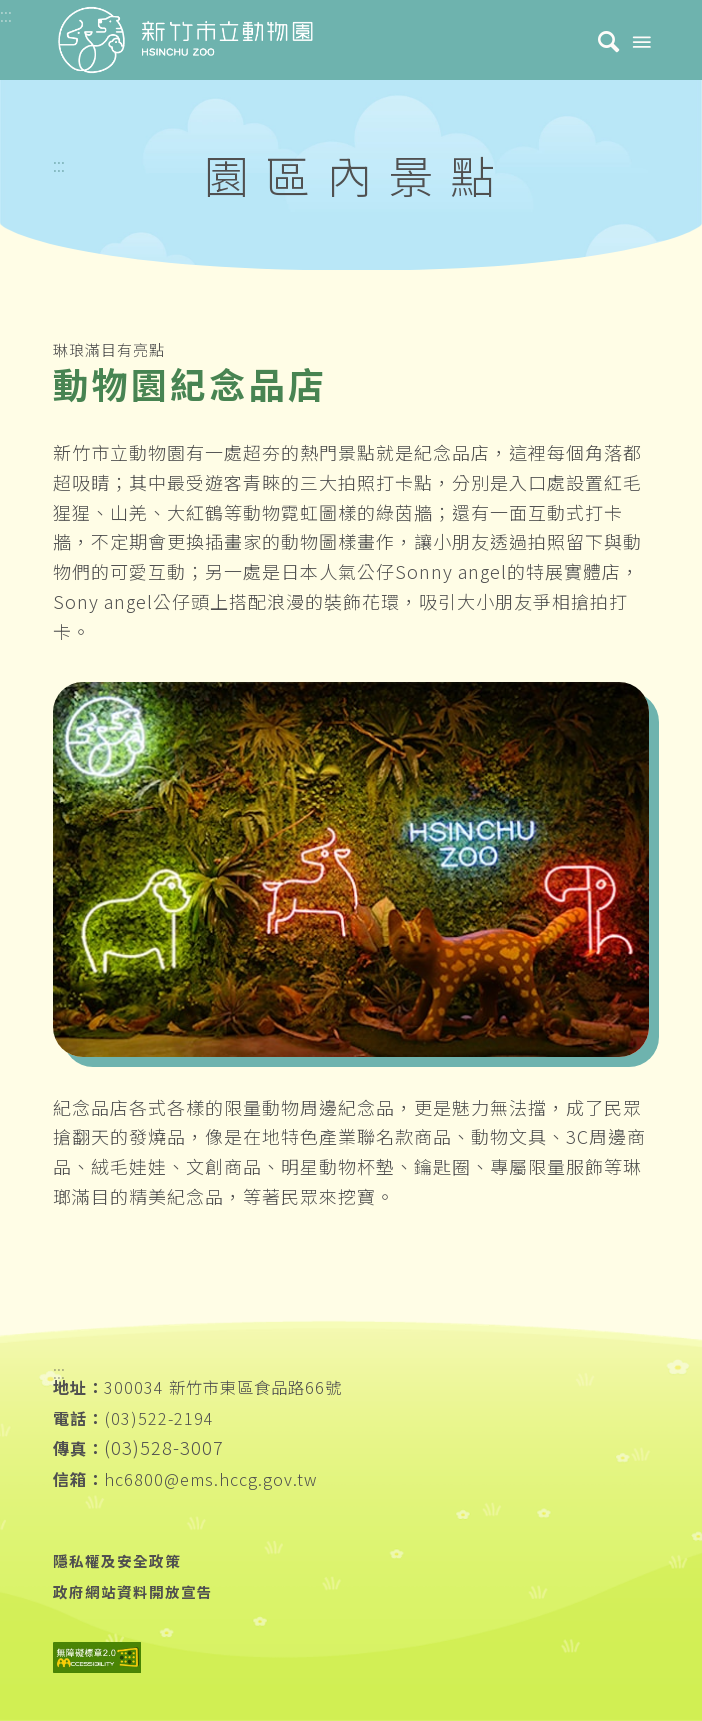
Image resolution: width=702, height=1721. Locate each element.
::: (59, 164)
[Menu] (640, 40)
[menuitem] (598, 40)
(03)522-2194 (159, 1418)
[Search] (598, 40)
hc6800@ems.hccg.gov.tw (210, 1479)
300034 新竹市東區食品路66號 (223, 1387)
